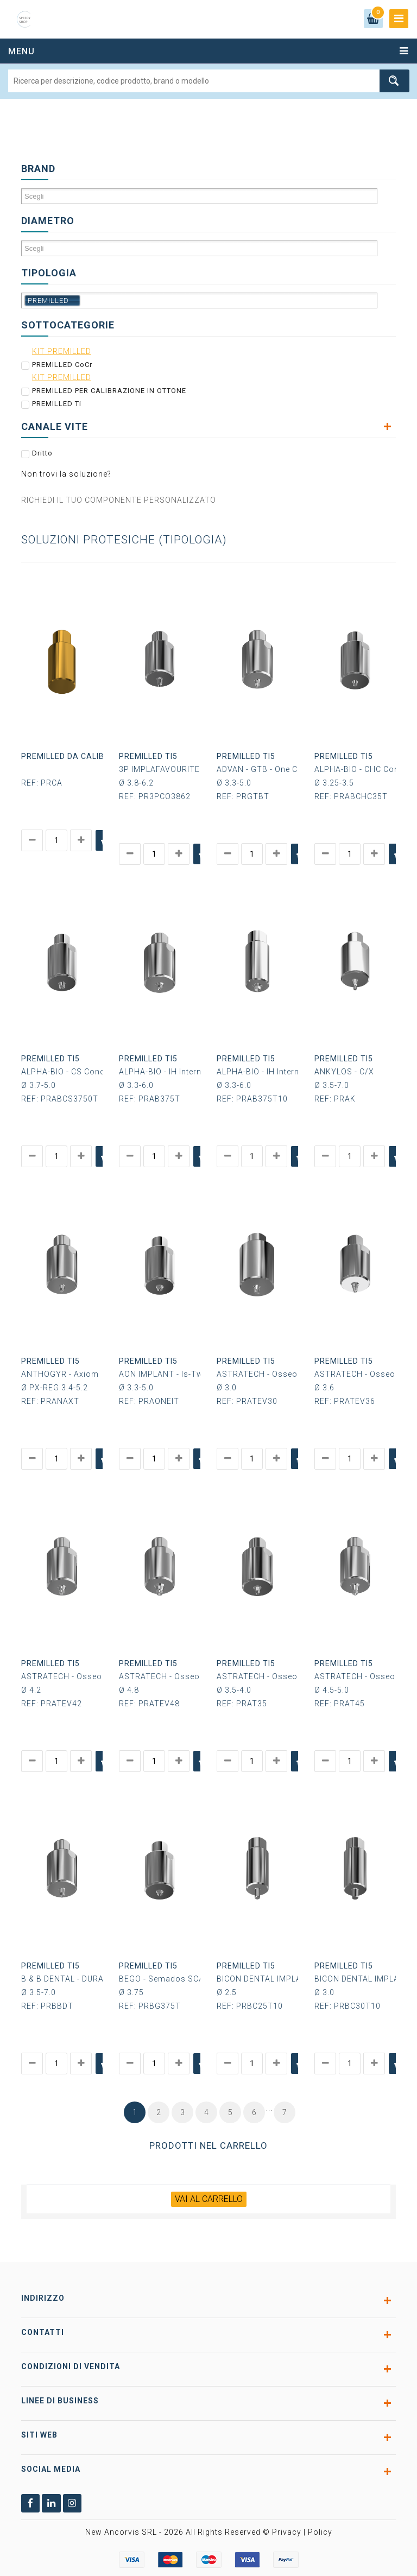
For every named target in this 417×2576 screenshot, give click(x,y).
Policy (320, 2524)
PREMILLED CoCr (62, 364)
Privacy (286, 2524)
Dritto (42, 452)
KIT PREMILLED (61, 350)
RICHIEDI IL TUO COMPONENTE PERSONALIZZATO (118, 499)
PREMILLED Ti (56, 403)
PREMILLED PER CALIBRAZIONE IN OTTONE (109, 390)
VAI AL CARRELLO (209, 2190)
